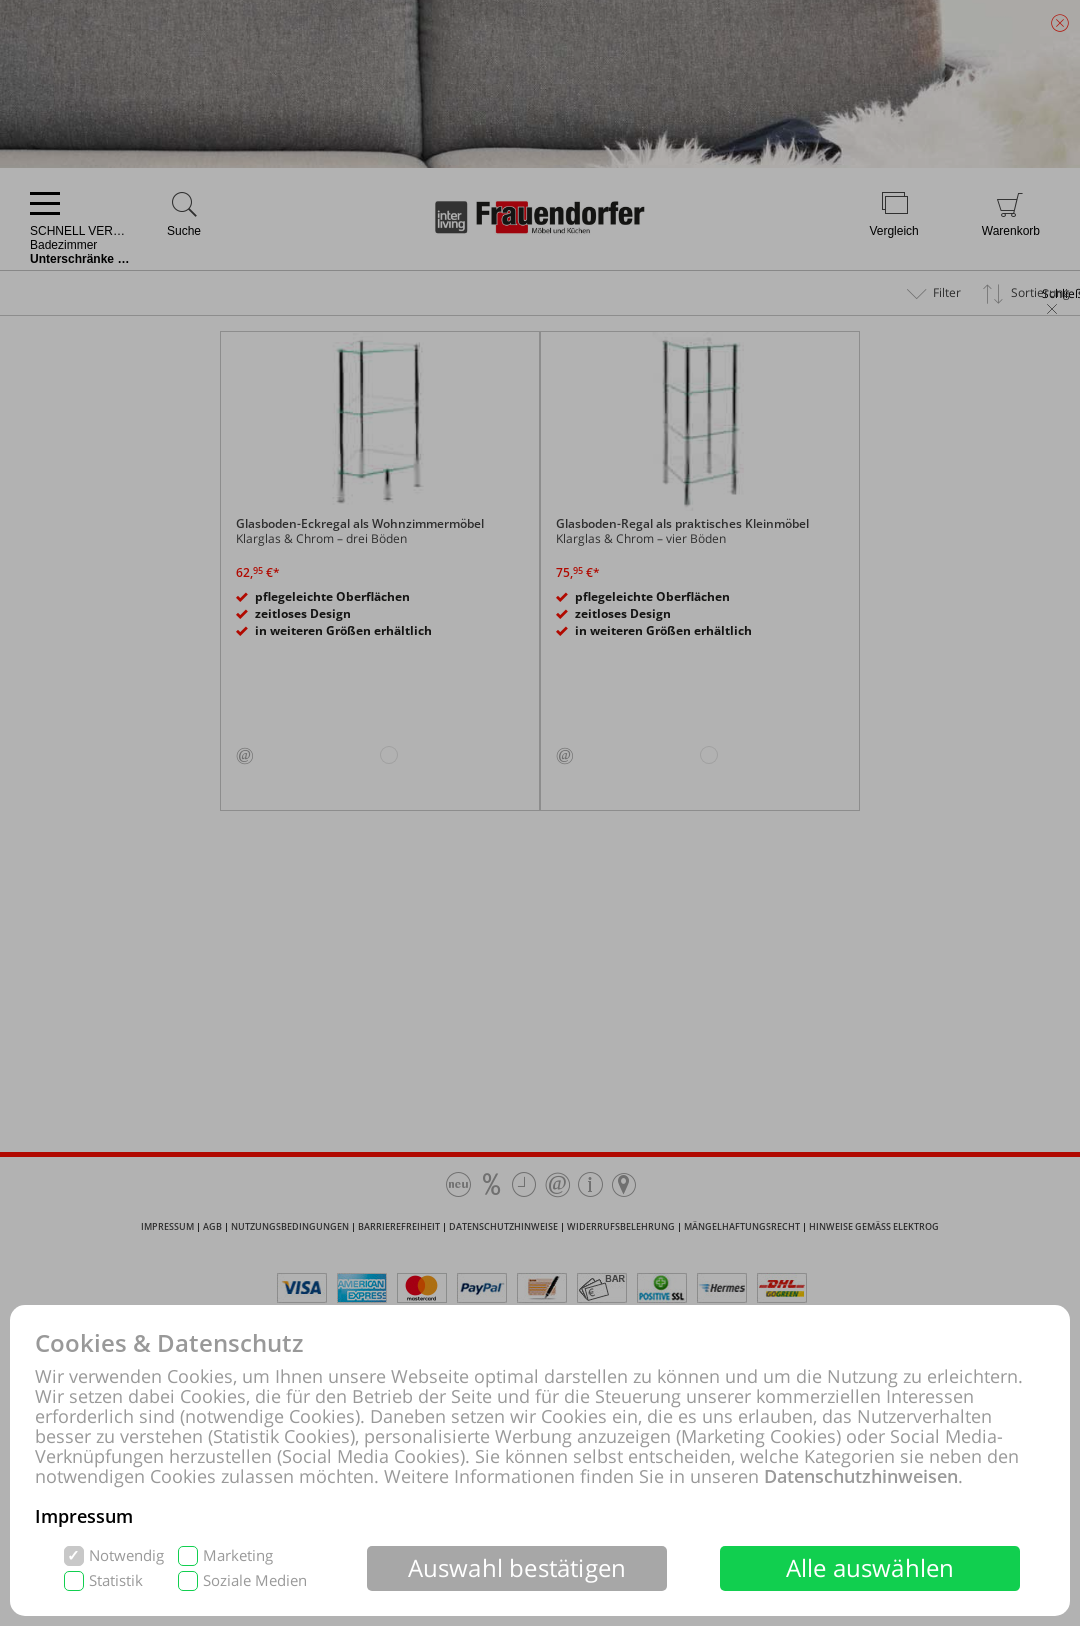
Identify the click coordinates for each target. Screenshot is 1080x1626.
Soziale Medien (255, 1580)
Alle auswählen (870, 1567)
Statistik (116, 1580)
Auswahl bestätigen (517, 1567)
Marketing (238, 1555)
